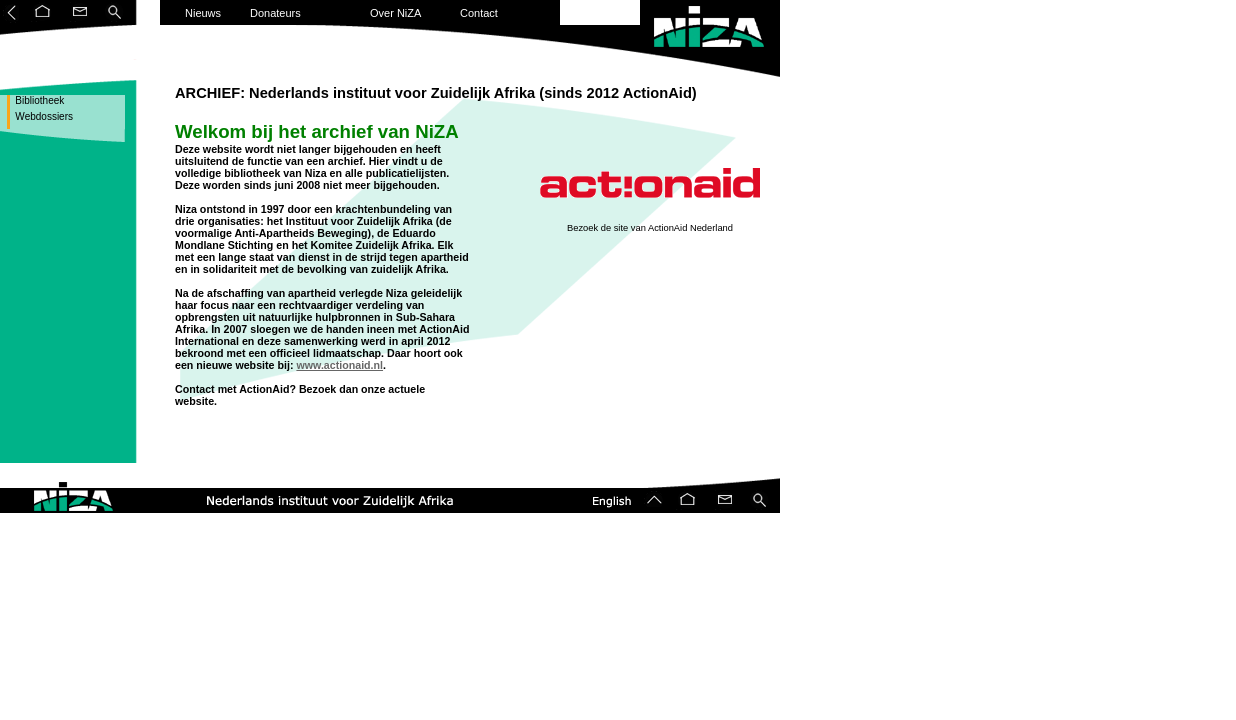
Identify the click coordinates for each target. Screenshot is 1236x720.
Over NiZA (395, 13)
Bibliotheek (39, 100)
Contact (479, 13)
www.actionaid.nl (339, 365)
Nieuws (203, 13)
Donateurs (275, 13)
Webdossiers (43, 116)
